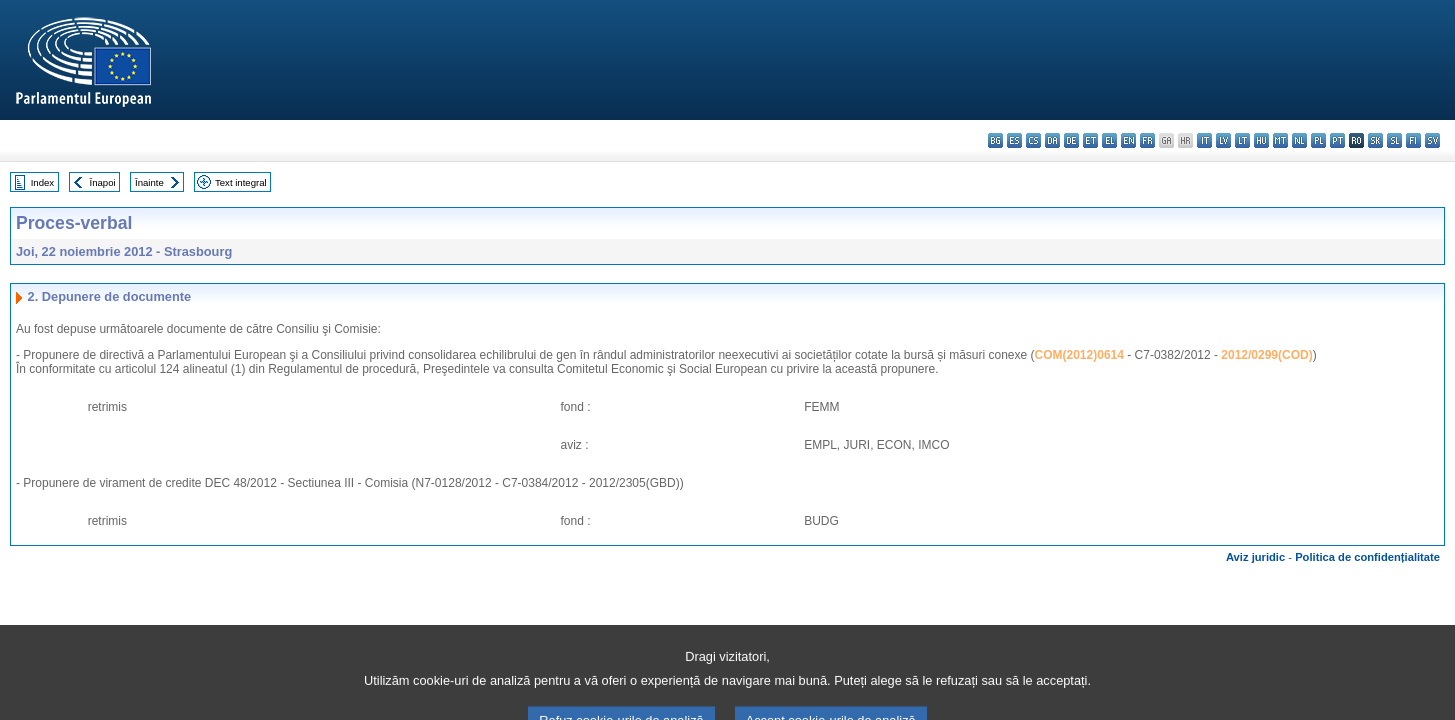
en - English (1128, 140)
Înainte (149, 182)
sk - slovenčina (1375, 140)
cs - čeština (1033, 140)
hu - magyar (1261, 140)
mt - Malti (1280, 140)
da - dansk (1052, 140)
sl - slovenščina (1394, 140)
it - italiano (1204, 140)
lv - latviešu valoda (1223, 140)
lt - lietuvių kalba (1242, 140)
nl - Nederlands (1299, 140)
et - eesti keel (1090, 140)
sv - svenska (1432, 140)
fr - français (1147, 140)
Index (42, 182)
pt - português (1337, 140)
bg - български (995, 140)
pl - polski (1318, 140)
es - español (1014, 140)
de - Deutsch (1071, 140)
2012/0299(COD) (1266, 355)
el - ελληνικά (1109, 140)
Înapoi (103, 182)
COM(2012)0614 (1079, 355)
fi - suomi (1413, 140)
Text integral (241, 182)
